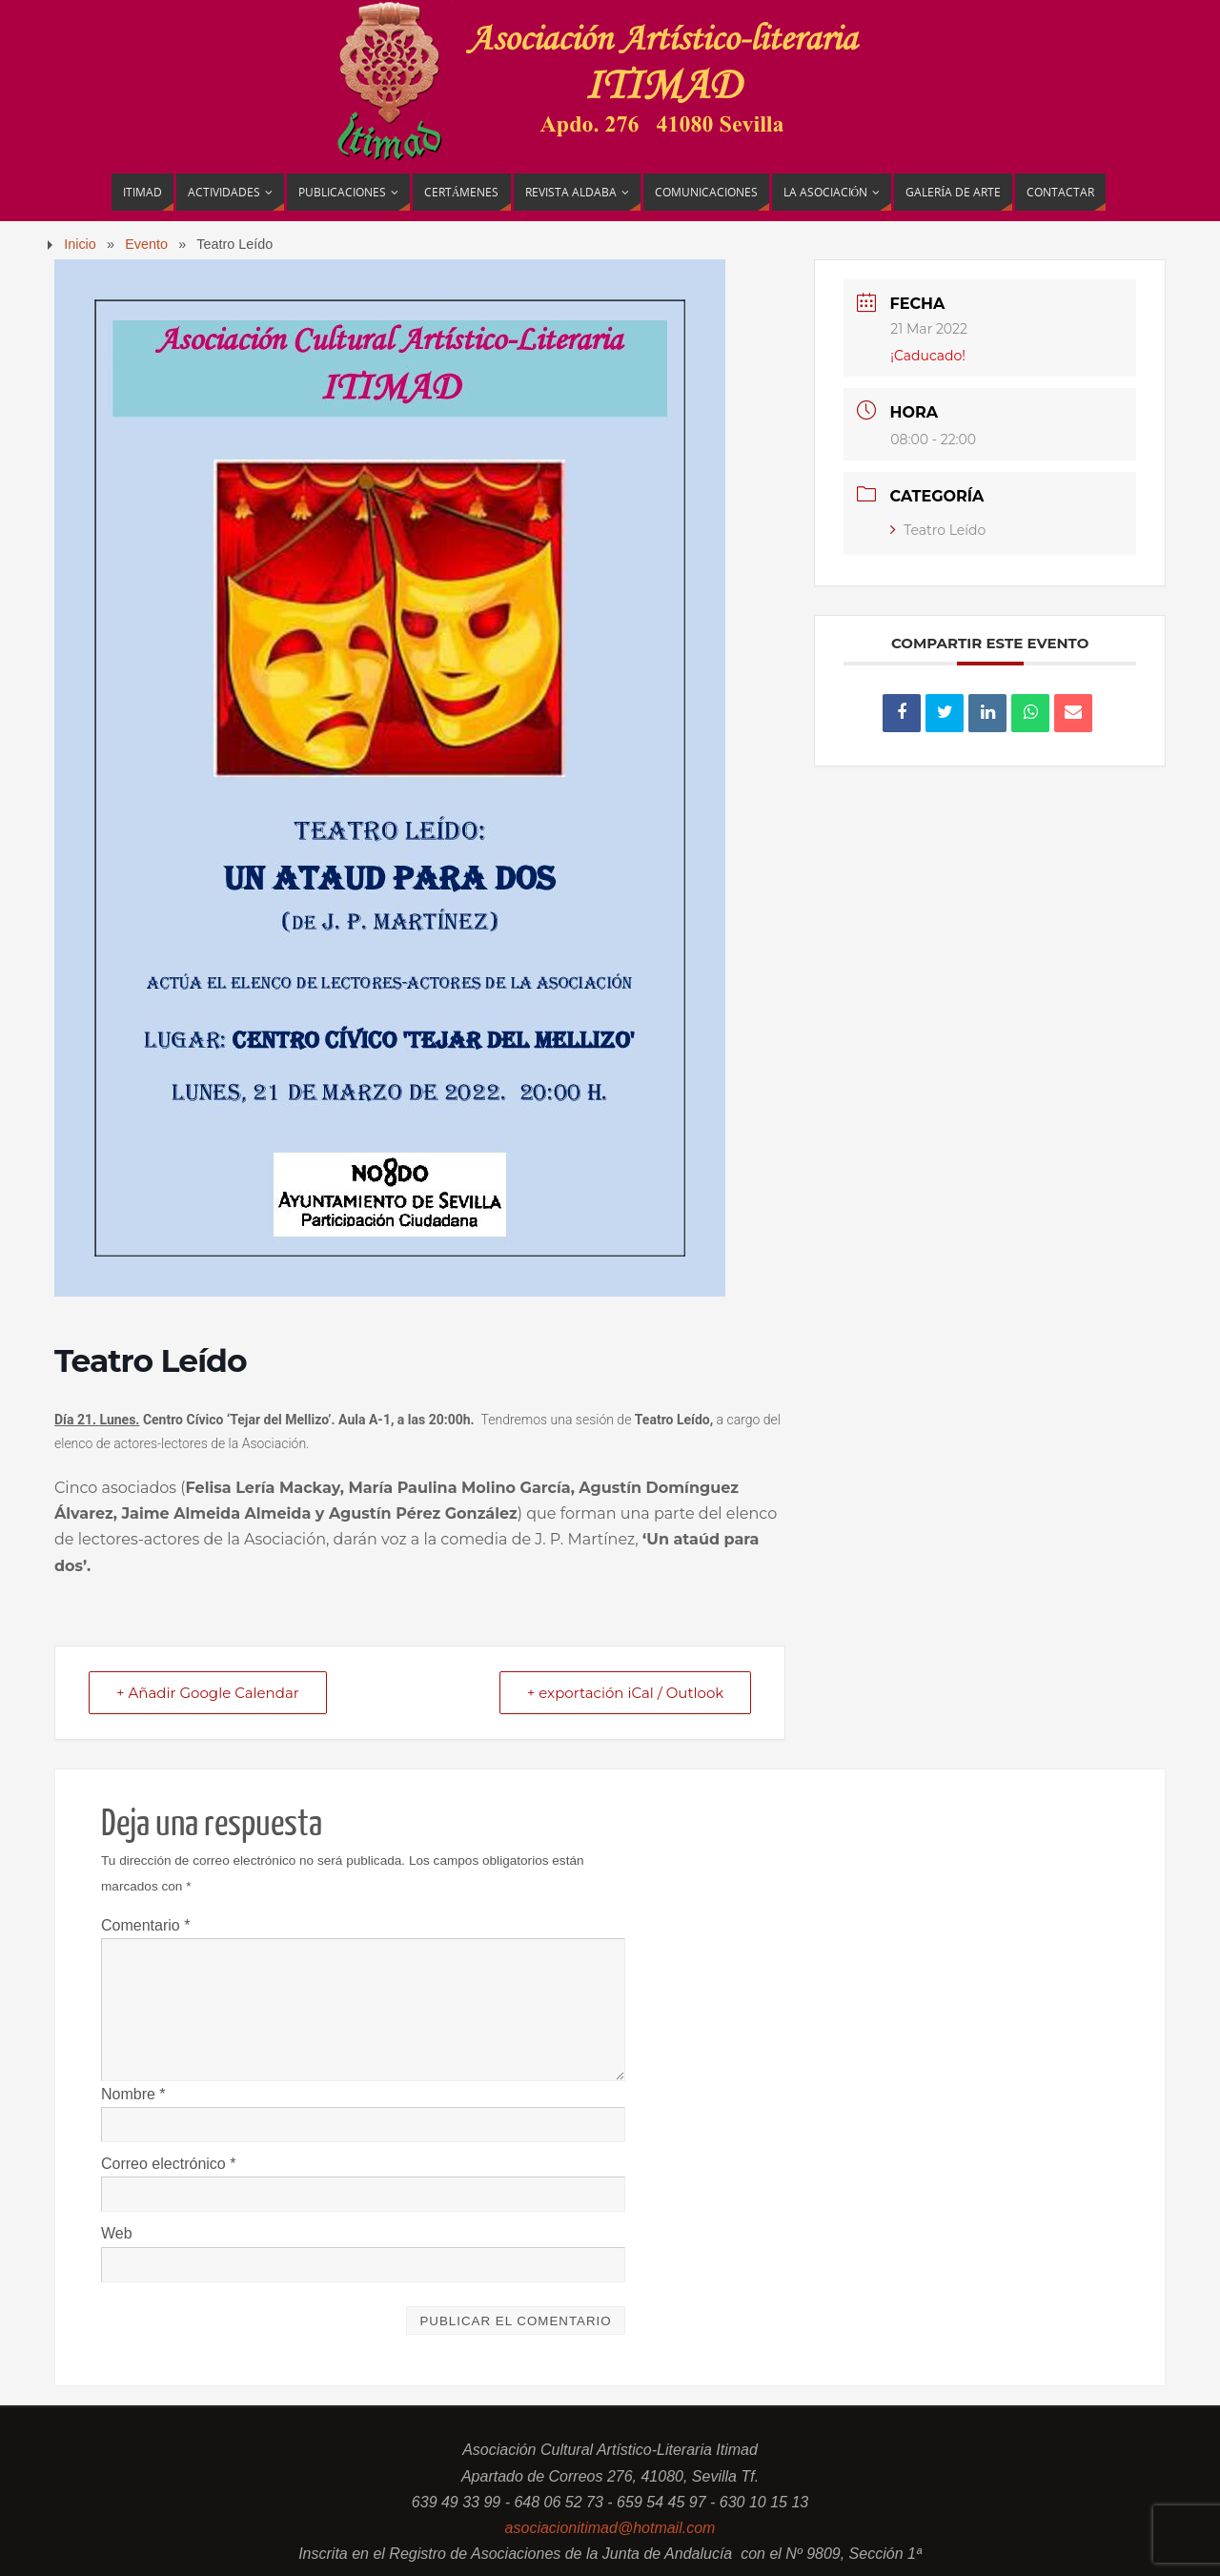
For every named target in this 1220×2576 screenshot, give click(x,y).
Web (116, 2233)
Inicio (80, 244)
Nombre (133, 2094)
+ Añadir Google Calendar (207, 1693)
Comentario (145, 1925)
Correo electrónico (168, 2164)
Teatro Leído (938, 530)
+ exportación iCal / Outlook (625, 1693)
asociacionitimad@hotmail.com (610, 2528)
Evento (146, 244)
